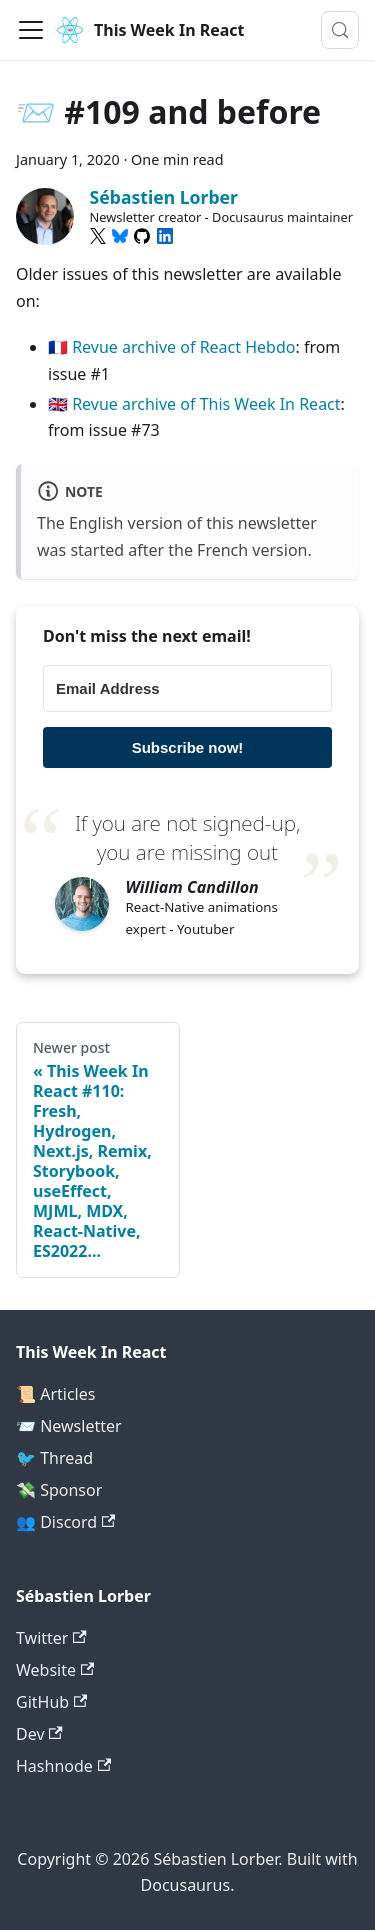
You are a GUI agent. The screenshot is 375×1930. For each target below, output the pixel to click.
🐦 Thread (54, 1458)
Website (55, 1670)
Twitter (51, 1638)
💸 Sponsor (59, 1490)
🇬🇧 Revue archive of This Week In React (194, 404)
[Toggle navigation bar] (31, 30)
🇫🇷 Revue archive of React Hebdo (171, 347)
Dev (39, 1734)
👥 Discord (65, 1522)
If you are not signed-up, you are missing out (187, 837)
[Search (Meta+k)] (340, 30)
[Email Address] (187, 688)
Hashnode (63, 1766)
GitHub (51, 1702)
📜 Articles (55, 1394)
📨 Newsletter (69, 1426)
